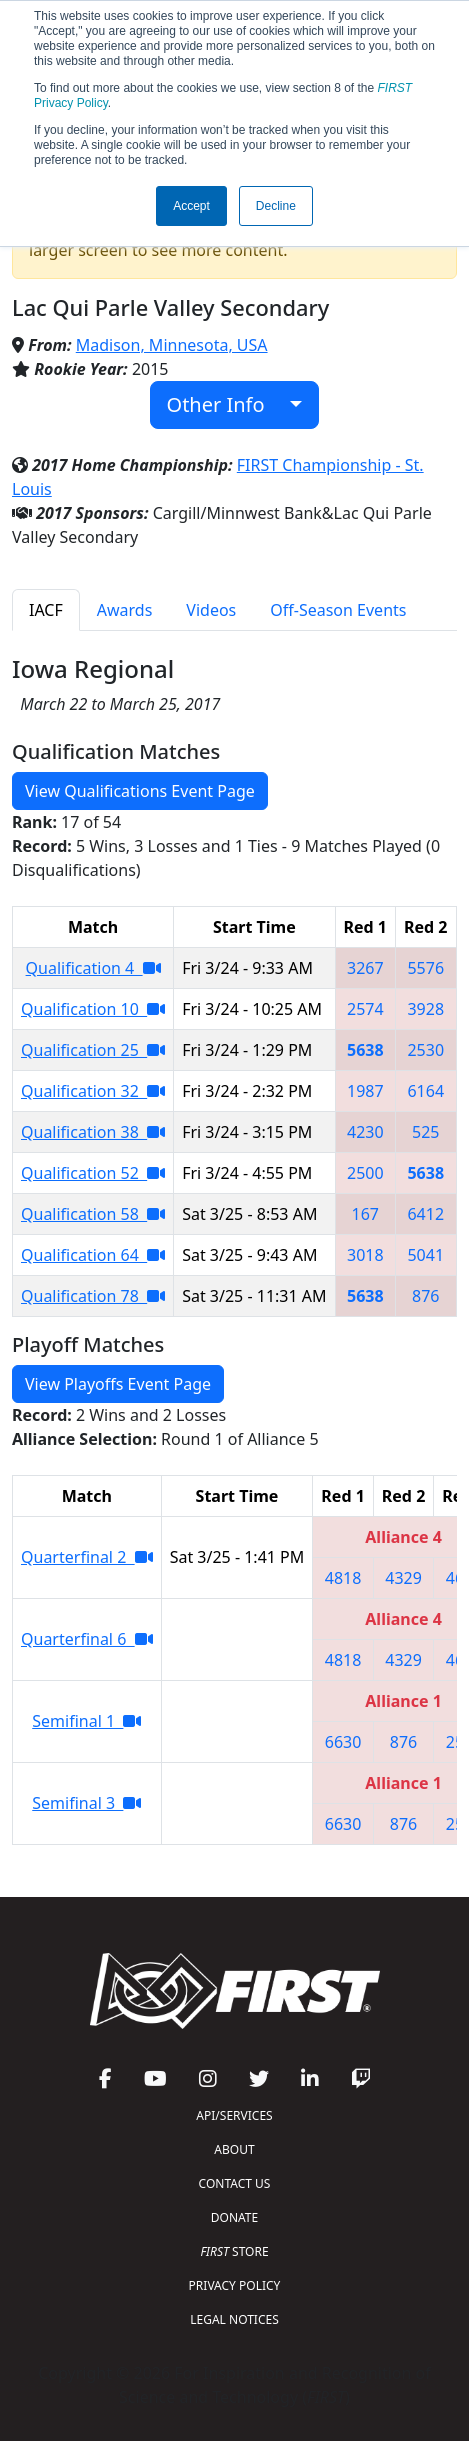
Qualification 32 (93, 1091)
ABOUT (234, 2149)
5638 (365, 1050)
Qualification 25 (93, 1050)
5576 (425, 968)
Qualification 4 (93, 968)
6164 (425, 1091)
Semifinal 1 (86, 1721)
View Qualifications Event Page (140, 791)
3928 (425, 1009)
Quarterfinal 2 (87, 1557)
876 (425, 1296)
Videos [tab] (211, 610)
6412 (425, 1214)
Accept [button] (191, 206)
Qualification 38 (93, 1132)
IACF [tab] (46, 610)
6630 (343, 1742)
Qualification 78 (93, 1296)
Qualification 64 (93, 1255)
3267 (365, 968)
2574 (365, 1009)
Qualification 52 (93, 1173)
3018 (365, 1255)
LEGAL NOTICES (234, 2319)
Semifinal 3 (86, 1803)
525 (425, 1132)
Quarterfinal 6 (87, 1639)
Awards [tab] (125, 610)
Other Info (226, 404)
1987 (365, 1091)
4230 (365, 1132)
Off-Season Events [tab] (338, 610)
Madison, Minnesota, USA (172, 345)
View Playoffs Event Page (118, 1384)
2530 (425, 1050)
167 (365, 1214)
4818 (343, 1578)
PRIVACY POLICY (235, 2285)
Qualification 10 (93, 1009)
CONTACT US (235, 2183)
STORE (234, 2251)
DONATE (234, 2217)
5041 (425, 1255)
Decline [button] (276, 206)
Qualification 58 (93, 1214)
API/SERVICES (234, 2115)
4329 (403, 1578)
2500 (365, 1173)
